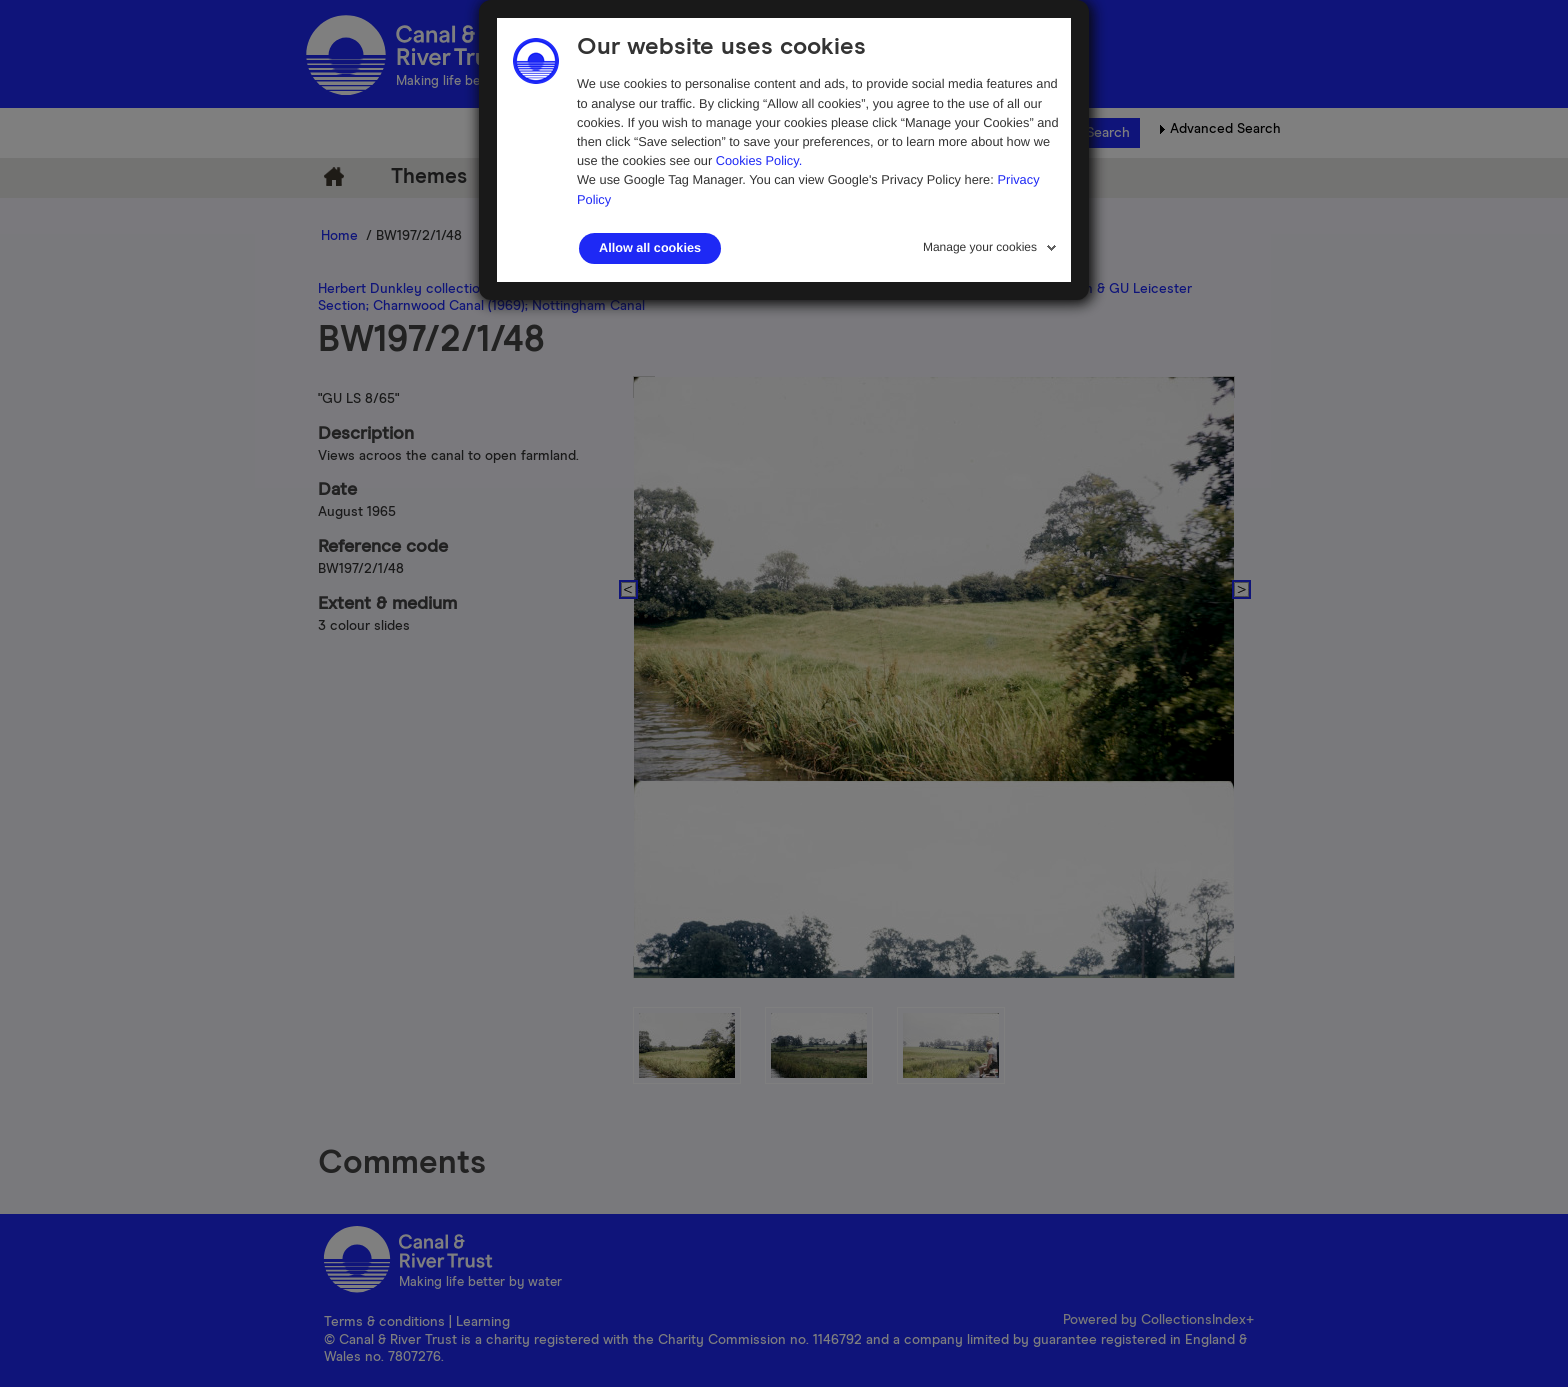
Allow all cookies (650, 248)
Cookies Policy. (759, 160)
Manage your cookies (980, 247)
